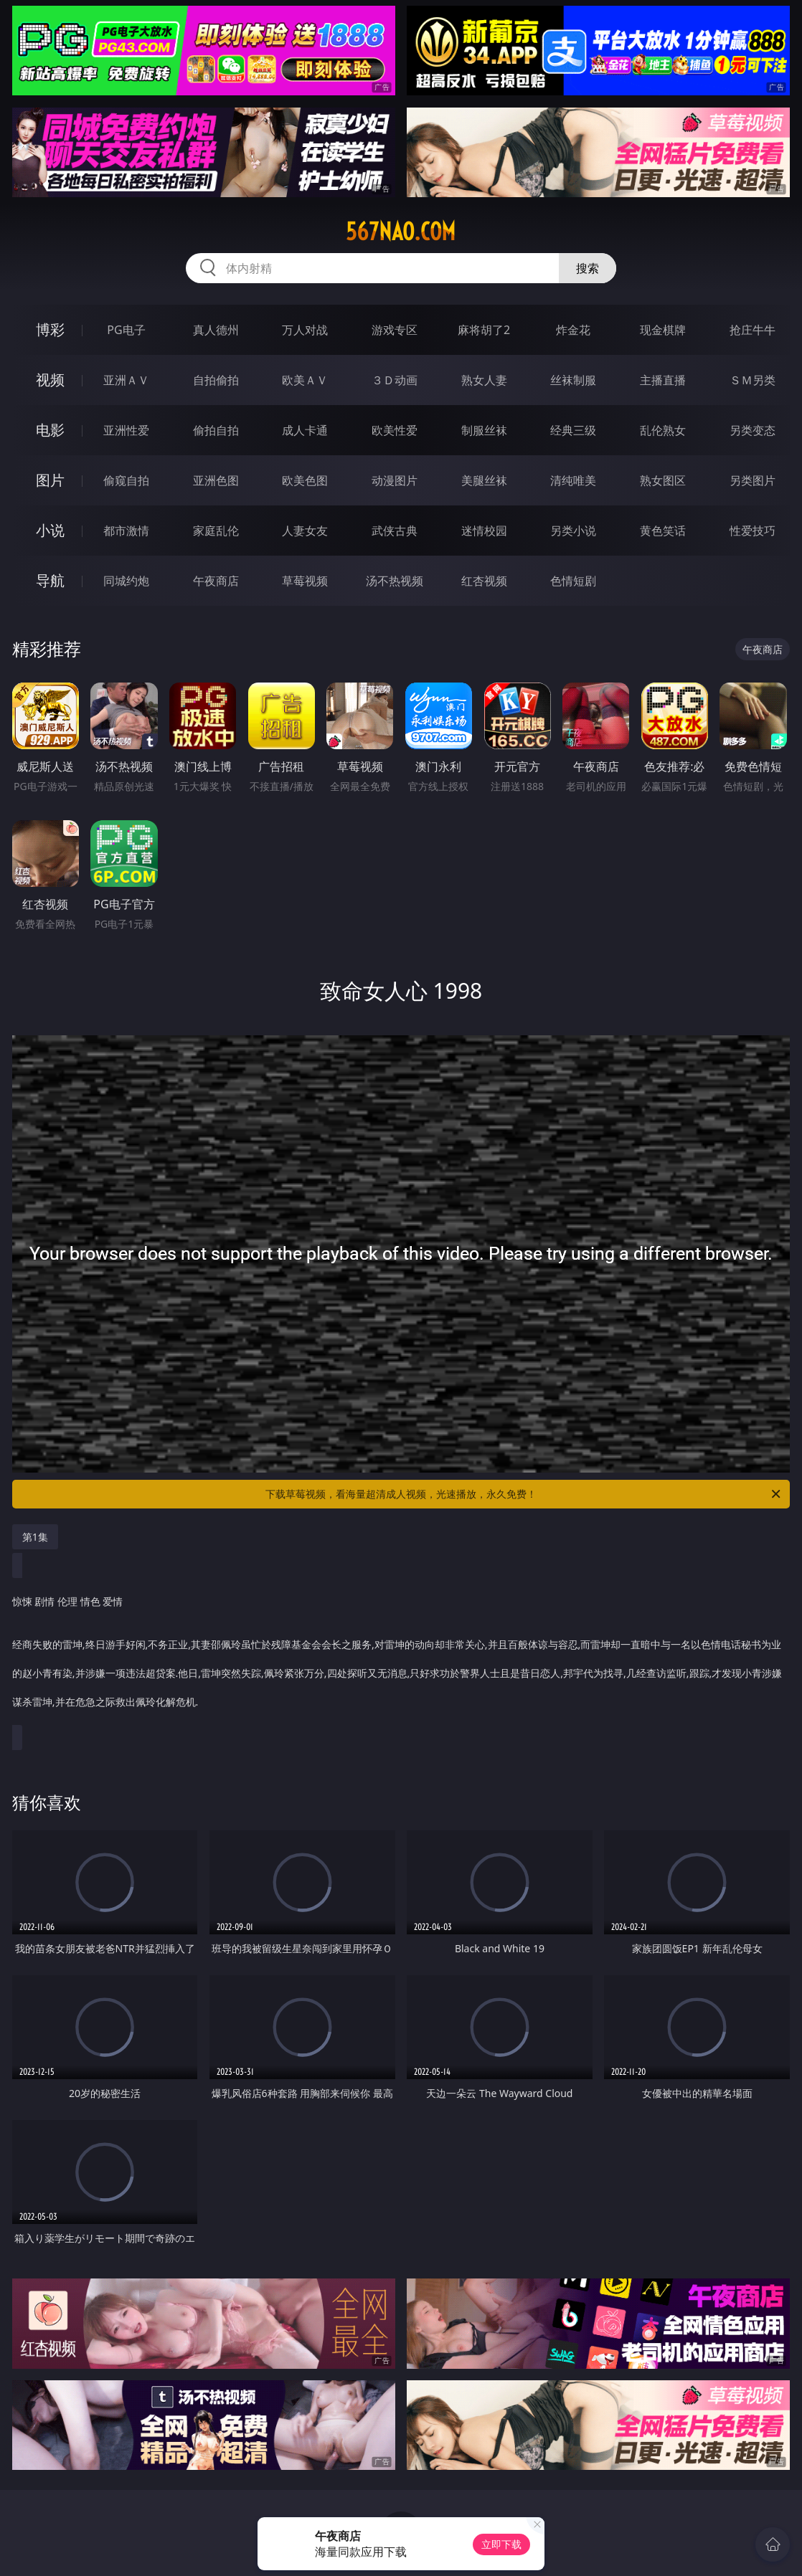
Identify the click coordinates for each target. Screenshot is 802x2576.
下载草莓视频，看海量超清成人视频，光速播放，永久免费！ (524, 1494)
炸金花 (573, 330)
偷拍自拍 (216, 430)
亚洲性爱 (126, 430)
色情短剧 (573, 581)
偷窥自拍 (126, 480)
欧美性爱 (394, 430)
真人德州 (216, 330)
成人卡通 (305, 430)
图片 (50, 480)
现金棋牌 (663, 330)
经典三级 (573, 430)
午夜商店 (216, 581)
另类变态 (752, 430)
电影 (50, 429)
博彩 (50, 329)
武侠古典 (394, 530)
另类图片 (752, 480)
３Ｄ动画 (394, 380)
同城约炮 (126, 581)
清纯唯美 (573, 480)
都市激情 (126, 530)
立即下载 (501, 2544)
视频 (50, 379)
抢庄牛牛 (752, 330)
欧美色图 (305, 480)
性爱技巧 (752, 530)
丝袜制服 (573, 380)
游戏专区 (394, 330)
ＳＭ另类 (752, 380)
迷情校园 (484, 530)
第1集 (35, 1537)
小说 (50, 530)
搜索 (587, 268)
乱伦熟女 (663, 430)
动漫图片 (394, 480)
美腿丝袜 (484, 480)
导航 (50, 580)
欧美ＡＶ (305, 380)
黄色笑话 (663, 530)
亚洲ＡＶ (126, 380)
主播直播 (663, 380)
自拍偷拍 (216, 380)
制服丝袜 (484, 430)
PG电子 (126, 330)
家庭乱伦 (216, 530)
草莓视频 (305, 581)
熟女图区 (663, 480)
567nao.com (401, 231)
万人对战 (305, 330)
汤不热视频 (394, 581)
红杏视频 (484, 581)
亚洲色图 (216, 480)
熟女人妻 (484, 380)
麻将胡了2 (484, 330)
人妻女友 (305, 530)
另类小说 (573, 530)
